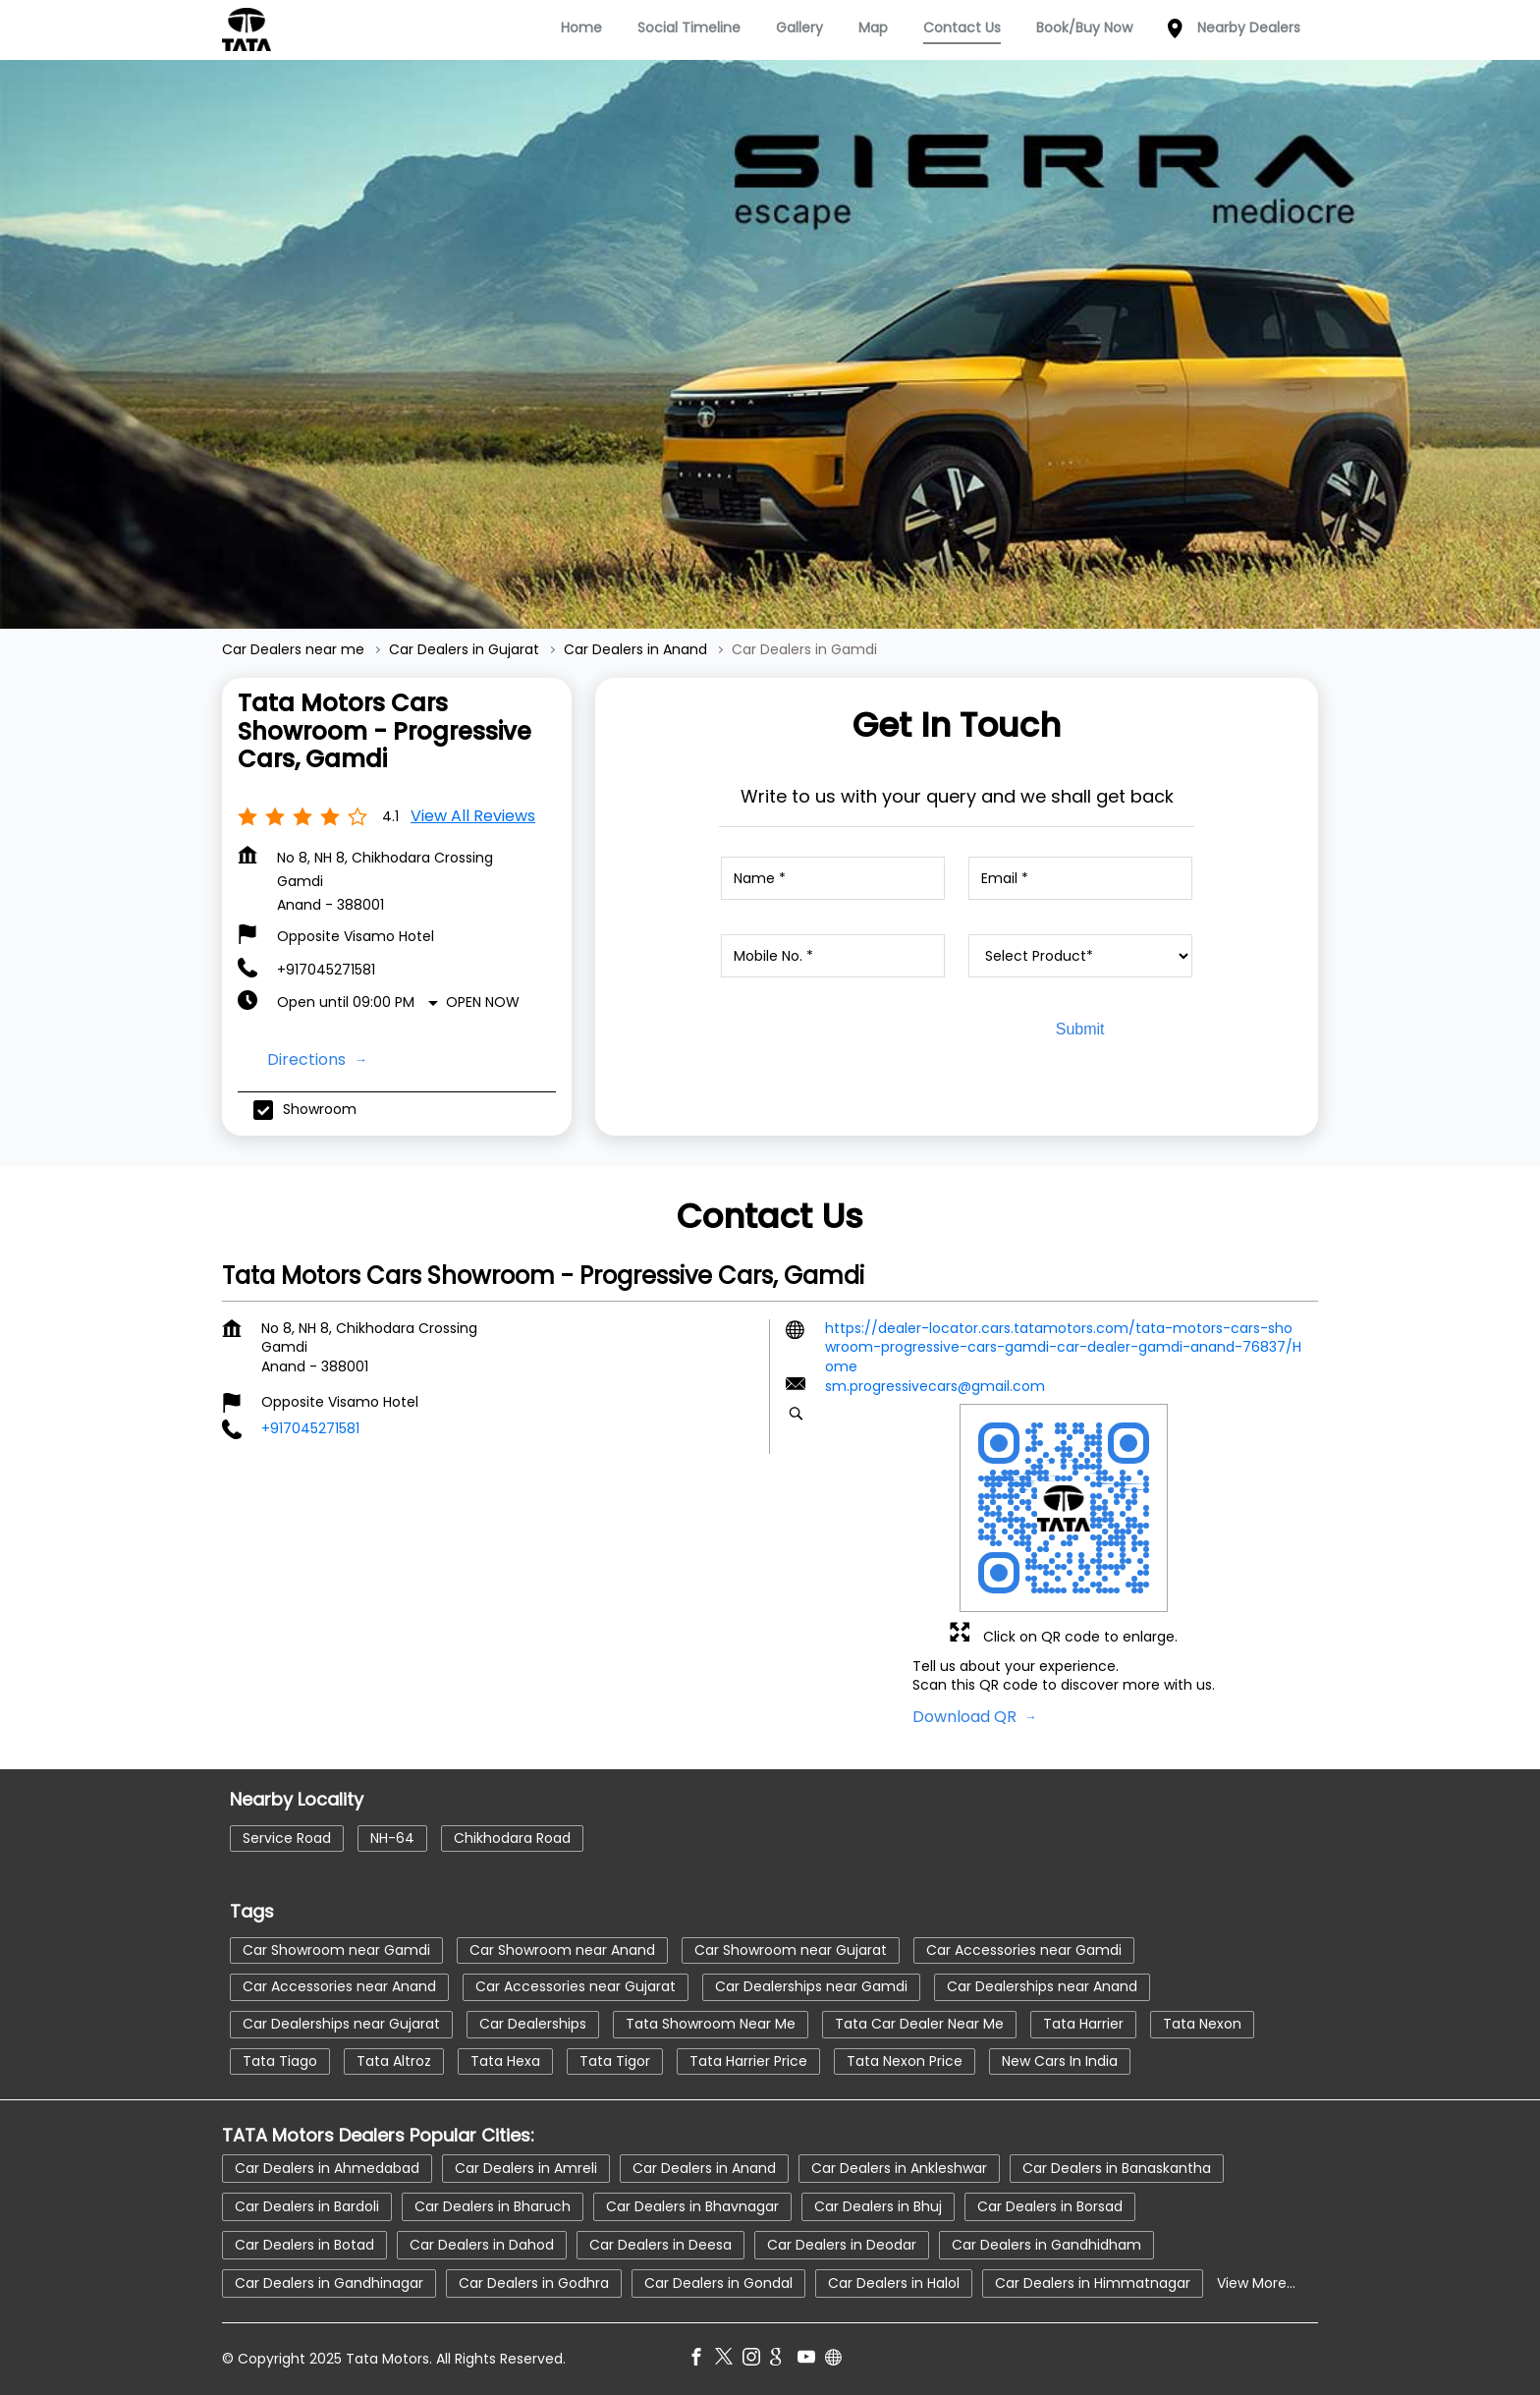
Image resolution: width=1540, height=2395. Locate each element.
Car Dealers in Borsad (1050, 2205)
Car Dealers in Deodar (841, 2244)
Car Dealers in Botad (304, 2244)
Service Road (287, 1838)
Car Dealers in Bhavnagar (692, 2205)
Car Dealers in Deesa (660, 2244)
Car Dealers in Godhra (534, 2282)
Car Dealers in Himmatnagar (1092, 2282)
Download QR (966, 1716)
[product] (1080, 955)
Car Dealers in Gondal (718, 2282)
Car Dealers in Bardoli (307, 2205)
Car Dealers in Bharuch (492, 2205)
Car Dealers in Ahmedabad (327, 2167)
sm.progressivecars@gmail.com (935, 1387)
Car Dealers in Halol (894, 2282)
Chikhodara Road (512, 1838)
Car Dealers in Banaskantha (1116, 2167)
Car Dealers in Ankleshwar (899, 2167)
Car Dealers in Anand (704, 2167)
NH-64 (392, 1838)
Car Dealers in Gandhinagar (329, 2282)
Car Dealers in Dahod (482, 2244)
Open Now (483, 1002)
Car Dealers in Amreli (526, 2167)
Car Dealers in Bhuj (878, 2205)
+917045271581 (326, 969)
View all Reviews (473, 816)
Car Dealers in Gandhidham (1046, 2244)
